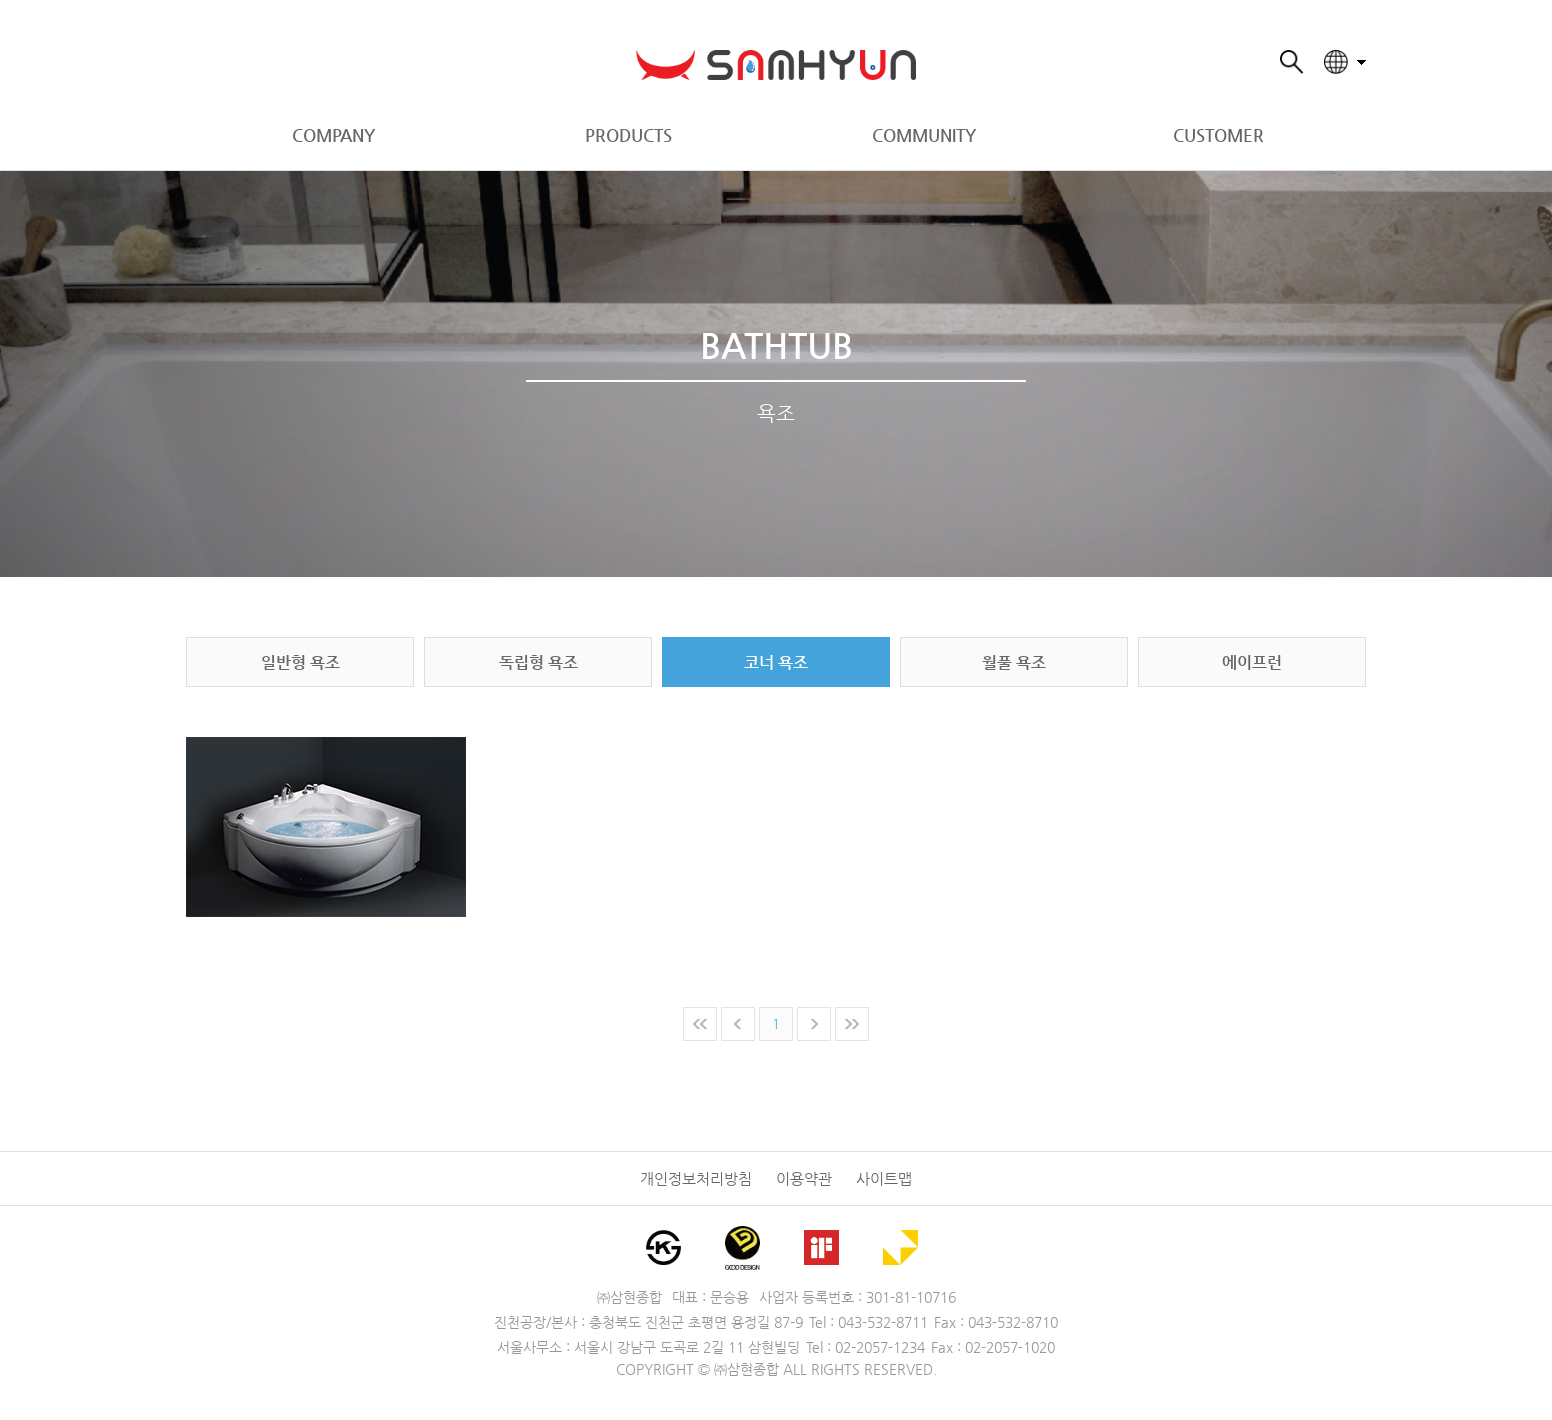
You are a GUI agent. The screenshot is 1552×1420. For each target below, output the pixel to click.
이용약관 (804, 1178)
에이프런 (1252, 662)
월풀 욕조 (1014, 662)
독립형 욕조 (538, 662)
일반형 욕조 (300, 662)
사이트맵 (884, 1178)
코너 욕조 (776, 662)
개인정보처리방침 (696, 1178)
